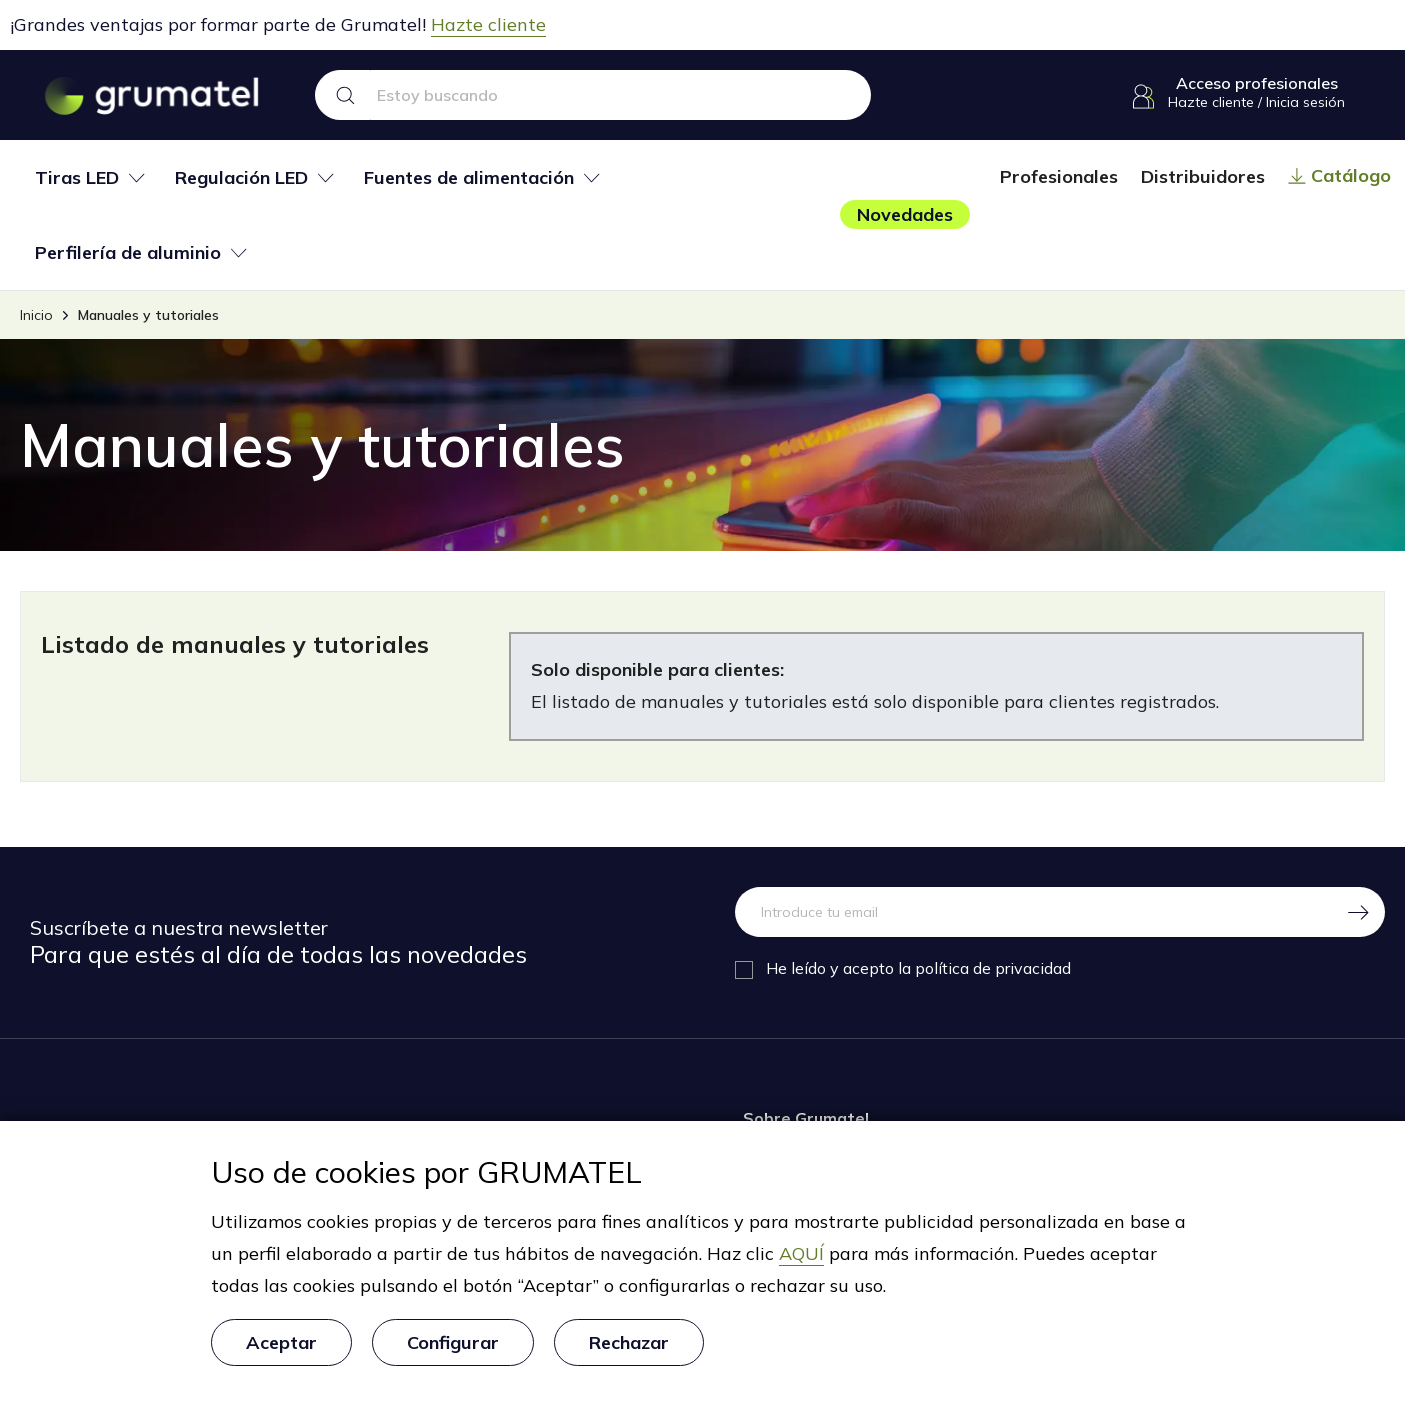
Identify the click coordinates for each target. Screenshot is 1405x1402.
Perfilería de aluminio (128, 253)
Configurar (453, 1342)
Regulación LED (241, 178)
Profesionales (1059, 176)
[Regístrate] (1360, 912)
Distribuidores (1203, 176)
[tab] (90, 177)
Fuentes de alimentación (469, 178)
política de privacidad (993, 968)
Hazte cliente (488, 24)
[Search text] (621, 95)
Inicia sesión (1305, 102)
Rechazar (629, 1342)
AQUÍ (801, 1254)
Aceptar (281, 1342)
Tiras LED (77, 178)
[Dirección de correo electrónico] (1035, 912)
